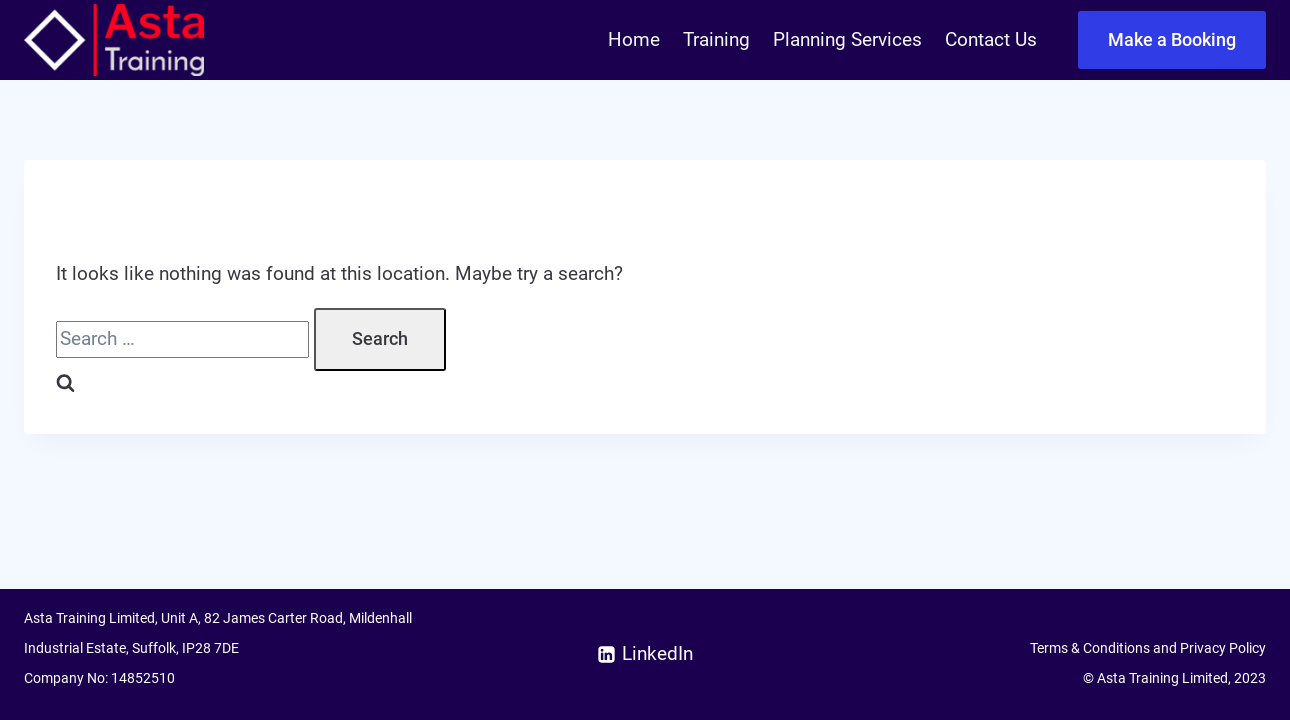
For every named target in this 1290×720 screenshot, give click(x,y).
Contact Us (991, 39)
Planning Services (847, 39)
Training (716, 39)
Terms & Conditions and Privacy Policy (1148, 648)
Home (634, 39)
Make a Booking (1172, 39)
